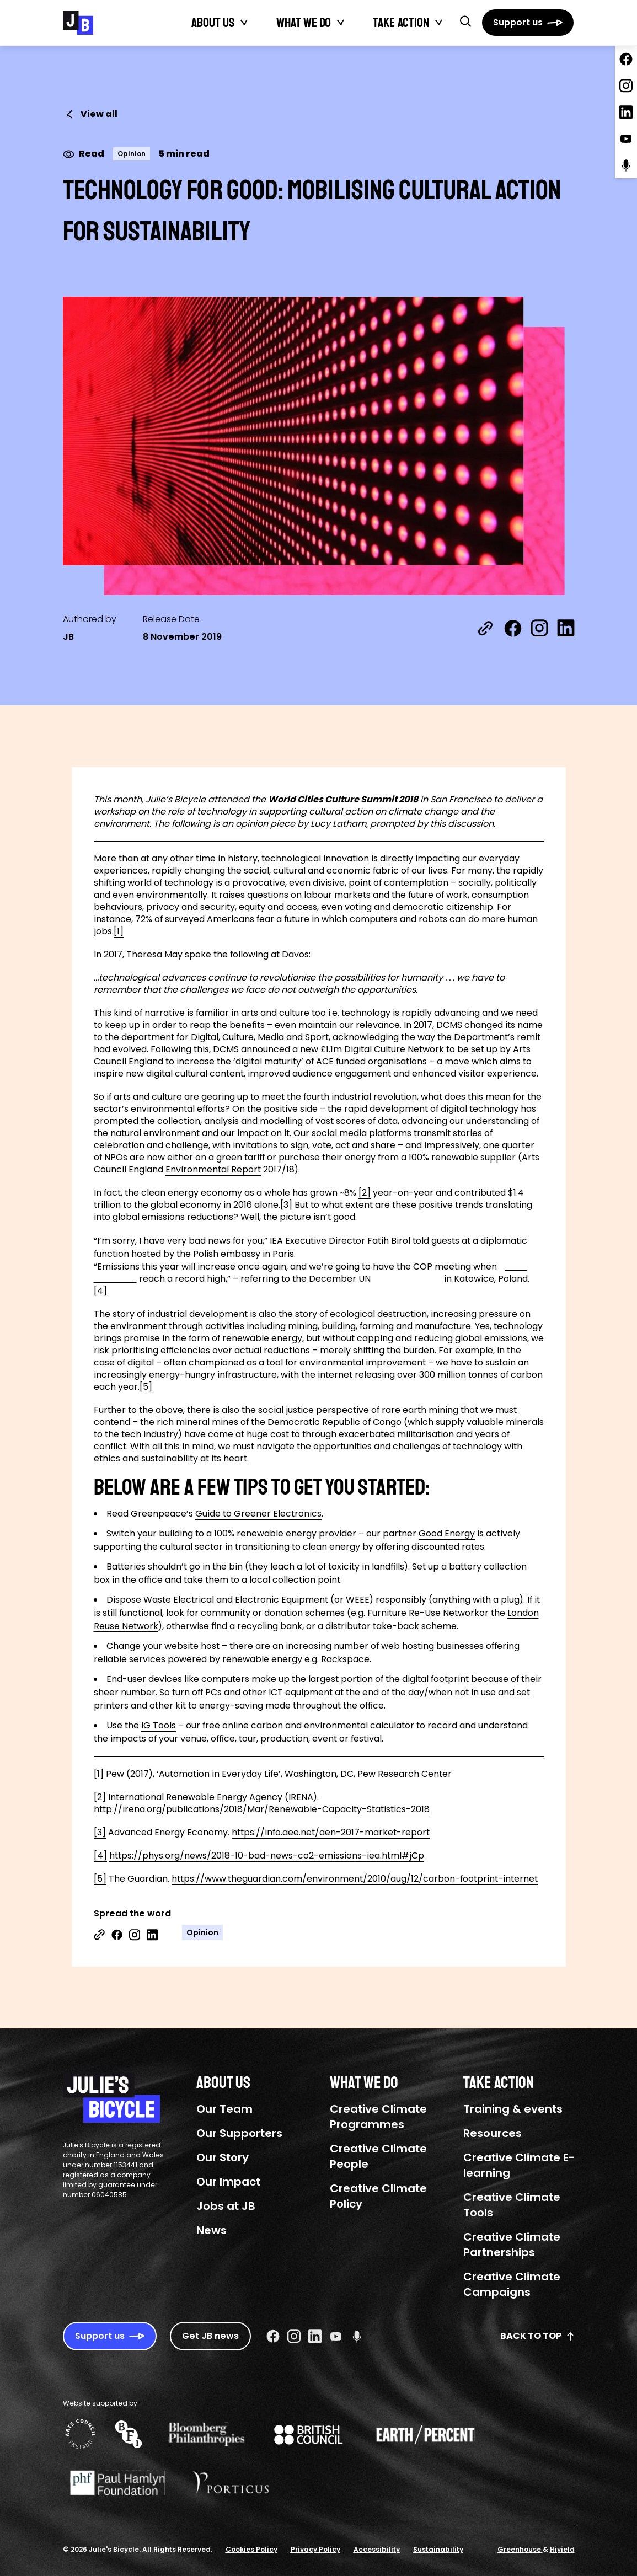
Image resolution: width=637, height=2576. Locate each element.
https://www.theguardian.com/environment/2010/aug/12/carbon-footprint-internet (355, 1878)
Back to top (537, 2335)
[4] (100, 1290)
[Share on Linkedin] (152, 1934)
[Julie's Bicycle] (78, 23)
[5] (146, 1386)
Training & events (513, 2109)
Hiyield (562, 2549)
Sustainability (438, 2549)
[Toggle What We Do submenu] (340, 22)
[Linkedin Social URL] (315, 2336)
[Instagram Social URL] (294, 2336)
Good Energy (447, 1533)
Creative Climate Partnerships (511, 2244)
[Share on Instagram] (539, 628)
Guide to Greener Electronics (258, 1513)
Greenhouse (520, 2549)
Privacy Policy (315, 2549)
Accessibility (377, 2549)
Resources (492, 2133)
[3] (286, 1204)
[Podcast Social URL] (356, 2336)
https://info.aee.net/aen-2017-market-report (331, 1832)
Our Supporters (239, 2133)
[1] (119, 931)
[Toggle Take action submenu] (439, 22)
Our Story (222, 2157)
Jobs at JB (225, 2206)
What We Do (303, 22)
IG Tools (158, 1725)
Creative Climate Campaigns (511, 2284)
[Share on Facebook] (513, 628)
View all (90, 114)
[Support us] (528, 22)
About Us (212, 22)
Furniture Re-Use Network (423, 1612)
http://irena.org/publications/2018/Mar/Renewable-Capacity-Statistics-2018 (262, 1809)
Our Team (224, 2109)
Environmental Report (213, 1169)
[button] (465, 21)
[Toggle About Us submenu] (244, 22)
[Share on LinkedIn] (566, 628)
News (211, 2230)
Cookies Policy (251, 2549)
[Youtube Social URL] (335, 2336)
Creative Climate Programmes (378, 2116)
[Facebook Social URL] (273, 2336)
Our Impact (228, 2181)
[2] (364, 1192)
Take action (401, 22)
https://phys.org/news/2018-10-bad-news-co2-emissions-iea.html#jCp (266, 1855)
